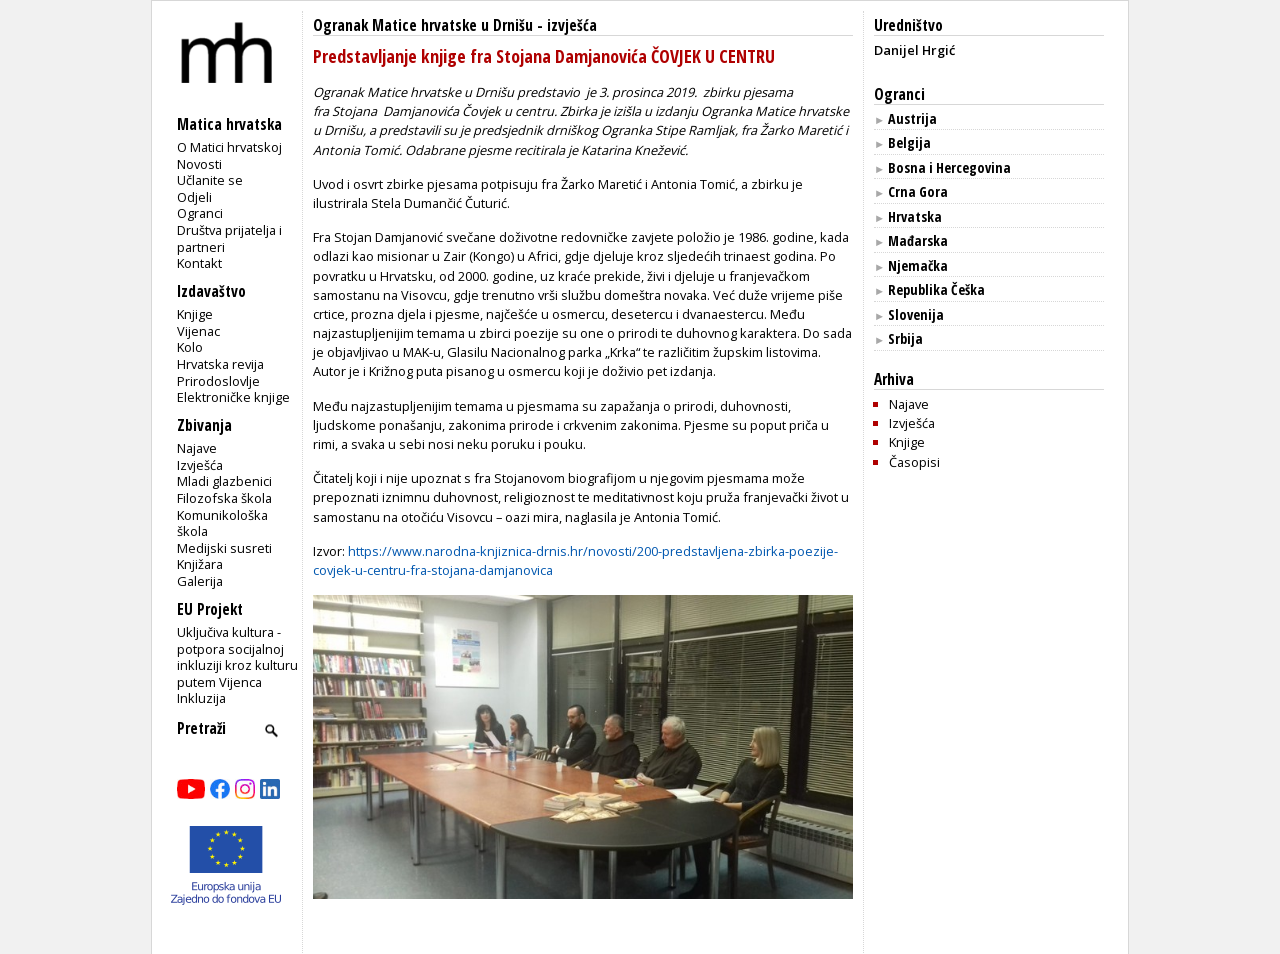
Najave (197, 448)
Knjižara (200, 564)
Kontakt (199, 263)
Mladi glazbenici (224, 481)
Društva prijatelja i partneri (229, 238)
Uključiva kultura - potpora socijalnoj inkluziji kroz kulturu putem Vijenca (237, 657)
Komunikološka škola (222, 523)
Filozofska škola (224, 498)
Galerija (200, 581)
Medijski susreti (224, 548)
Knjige (195, 314)
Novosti (199, 164)
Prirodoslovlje (218, 381)
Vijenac (198, 331)
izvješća (572, 25)
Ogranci (200, 213)
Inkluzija (201, 698)
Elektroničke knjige (233, 397)
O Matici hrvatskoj (229, 147)
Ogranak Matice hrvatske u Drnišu (423, 25)
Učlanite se (210, 180)
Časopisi (914, 462)
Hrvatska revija (220, 364)
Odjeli (194, 197)
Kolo (190, 347)
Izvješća (200, 465)
